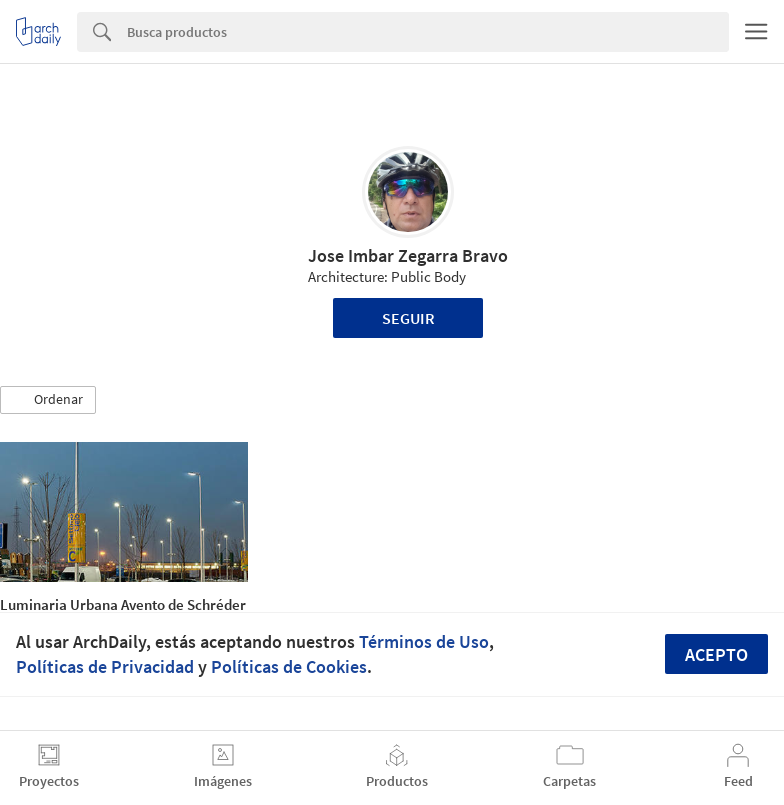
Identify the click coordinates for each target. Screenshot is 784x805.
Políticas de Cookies (289, 666)
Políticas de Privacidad (105, 666)
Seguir (408, 318)
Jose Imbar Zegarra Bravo (408, 255)
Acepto (716, 654)
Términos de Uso (424, 641)
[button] (48, 400)
